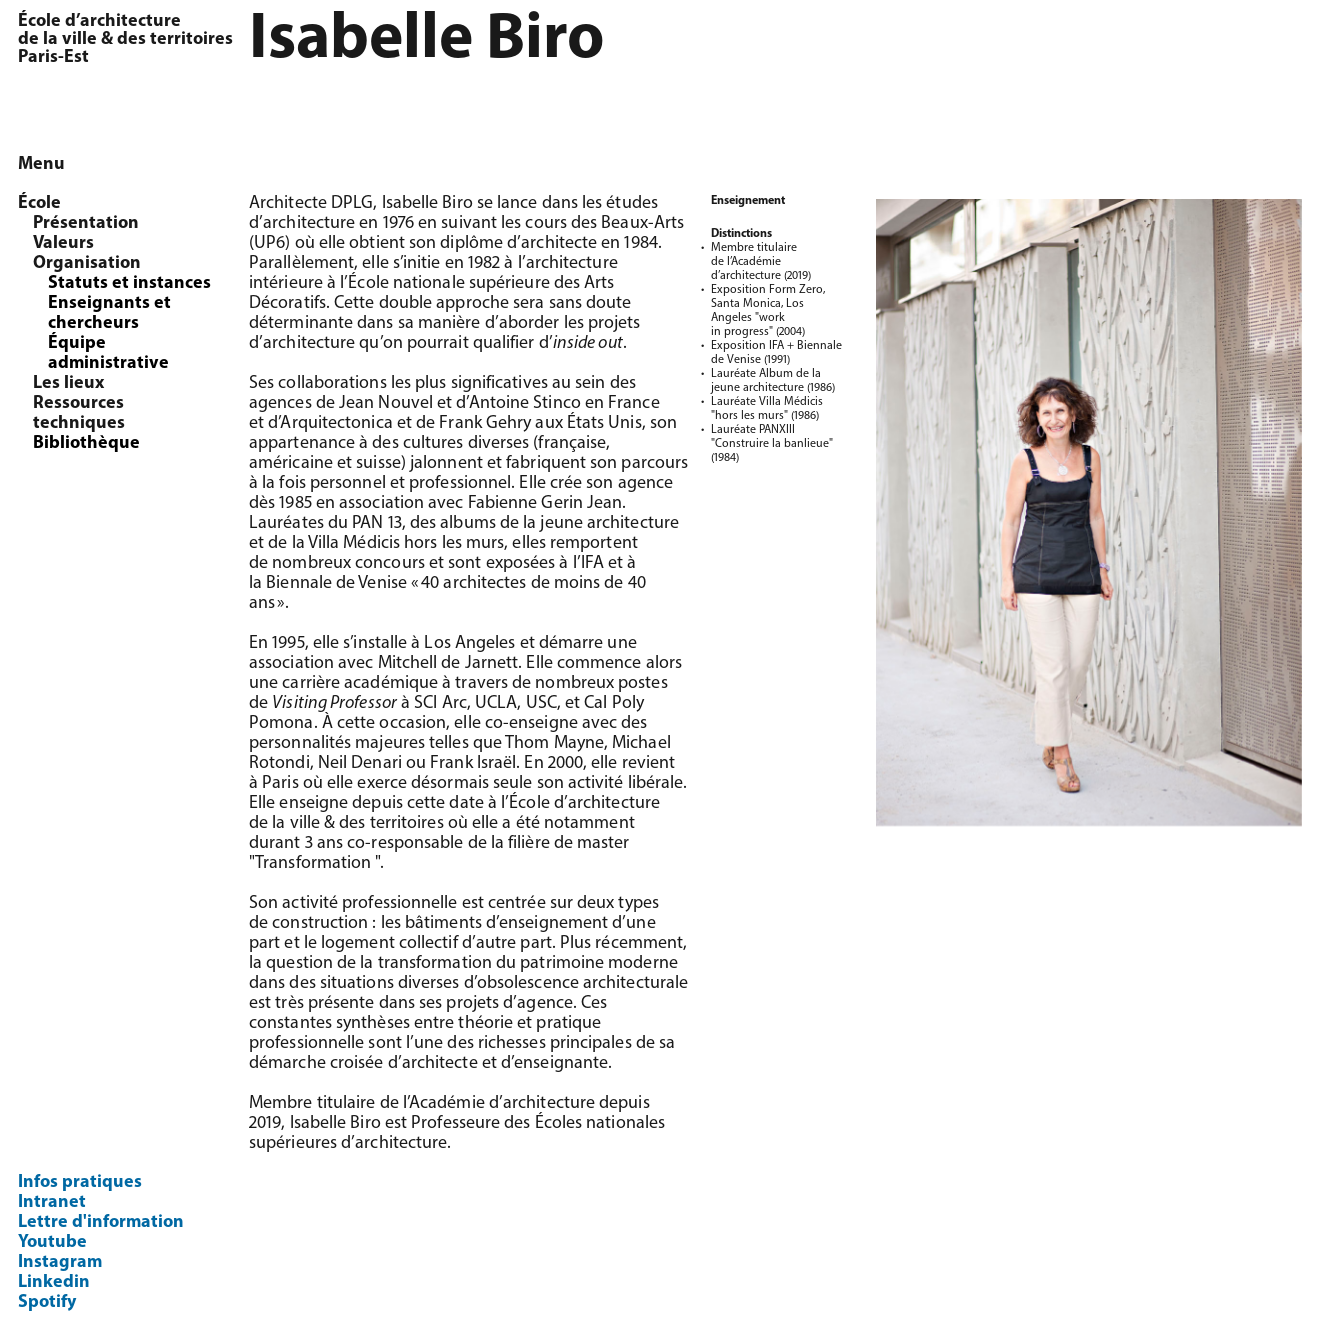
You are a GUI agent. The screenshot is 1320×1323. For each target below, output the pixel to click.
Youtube (52, 1242)
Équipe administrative (108, 353)
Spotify (47, 1302)
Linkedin (54, 1282)
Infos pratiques (80, 1182)
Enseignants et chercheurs (109, 313)
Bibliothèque (86, 443)
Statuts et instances (129, 283)
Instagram (60, 1262)
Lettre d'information (101, 1222)
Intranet (52, 1202)
